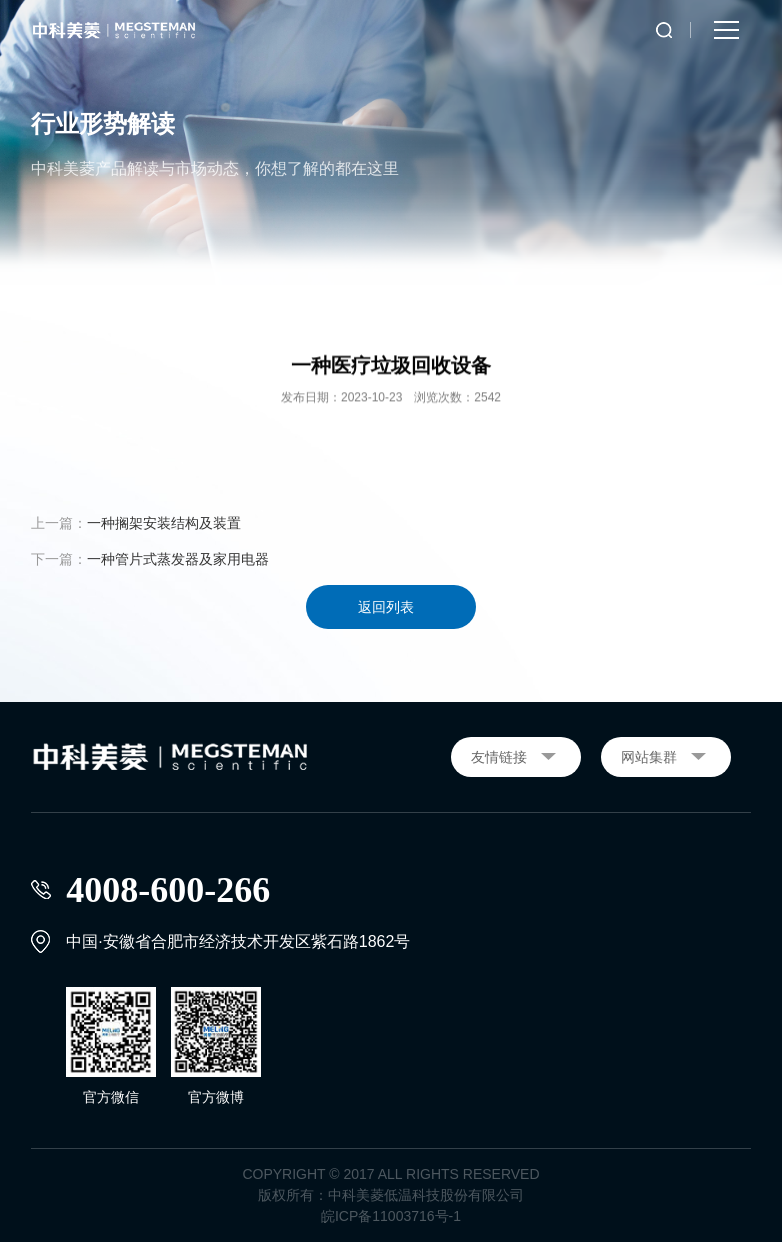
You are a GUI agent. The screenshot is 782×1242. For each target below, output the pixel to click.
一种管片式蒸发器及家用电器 (178, 559)
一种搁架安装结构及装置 (164, 523)
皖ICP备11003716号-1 (391, 1216)
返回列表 (386, 607)
